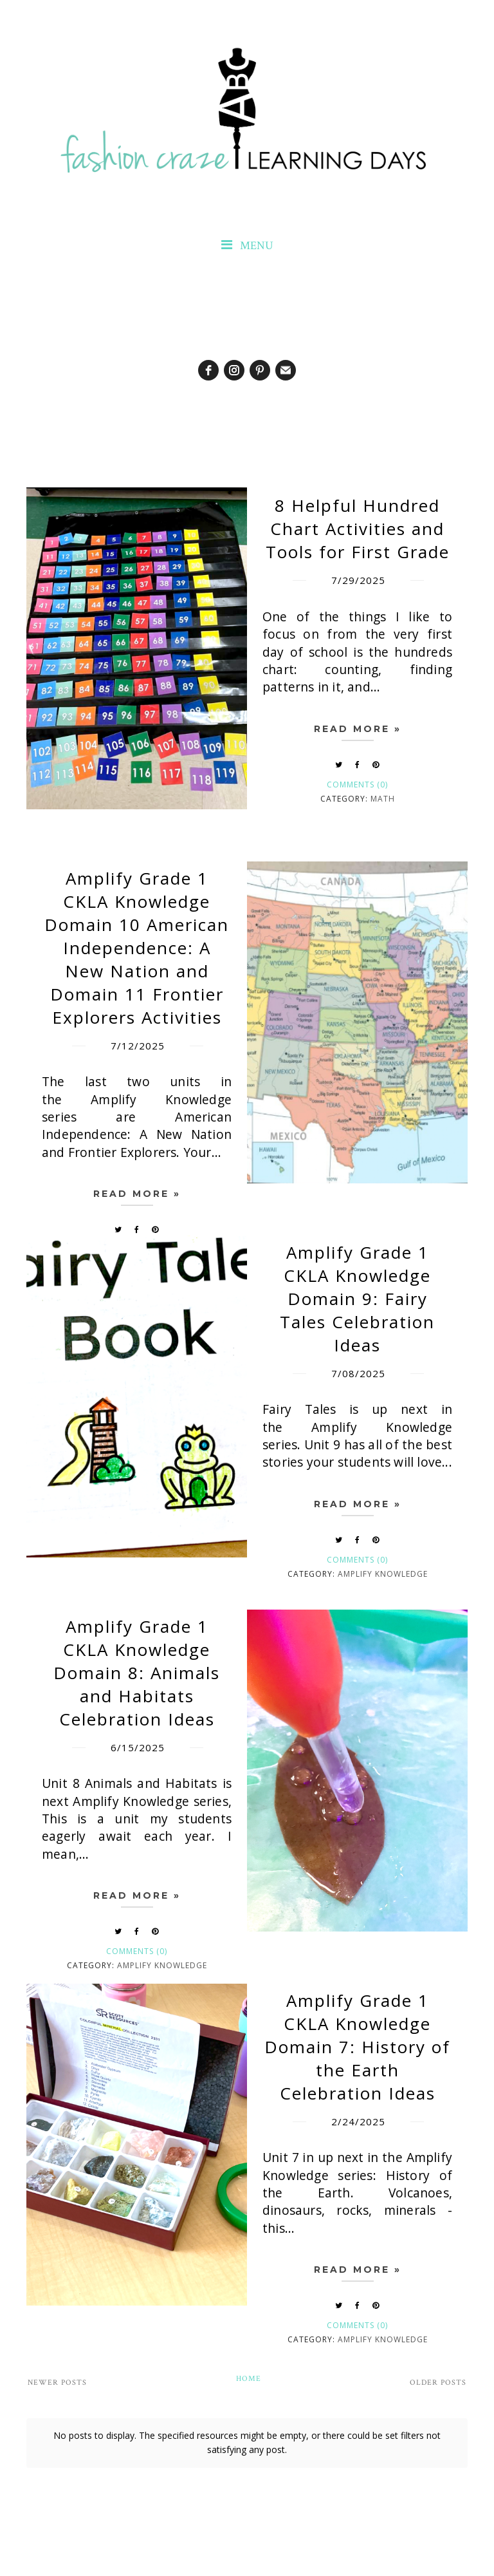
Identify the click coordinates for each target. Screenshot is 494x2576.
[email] (285, 370)
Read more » (357, 729)
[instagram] (234, 370)
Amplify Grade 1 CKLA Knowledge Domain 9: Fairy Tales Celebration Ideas (357, 1299)
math (382, 798)
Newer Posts (57, 2382)
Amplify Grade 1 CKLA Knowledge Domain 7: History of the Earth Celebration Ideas (357, 2047)
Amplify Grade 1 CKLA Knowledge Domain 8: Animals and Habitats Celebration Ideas (136, 1673)
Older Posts (438, 2382)
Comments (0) (357, 784)
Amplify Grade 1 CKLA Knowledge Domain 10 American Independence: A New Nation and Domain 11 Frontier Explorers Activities (136, 948)
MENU (247, 245)
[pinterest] (260, 370)
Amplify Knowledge (383, 1573)
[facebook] (208, 370)
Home (248, 2378)
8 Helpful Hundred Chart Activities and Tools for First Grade (358, 528)
